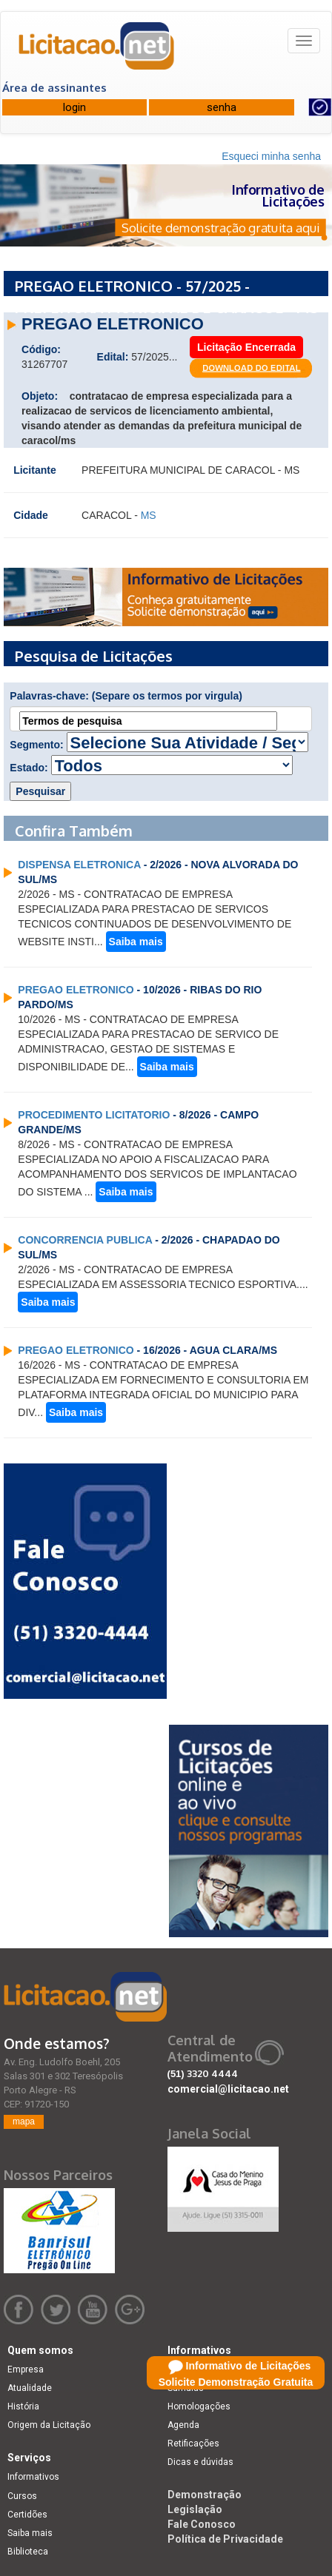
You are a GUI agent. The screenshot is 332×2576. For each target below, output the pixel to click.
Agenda (183, 2425)
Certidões (27, 2514)
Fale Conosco (201, 2524)
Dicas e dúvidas (200, 2462)
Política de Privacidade (225, 2539)
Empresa (25, 2369)
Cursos (22, 2496)
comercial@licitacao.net (228, 2089)
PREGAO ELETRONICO (75, 990)
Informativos (33, 2477)
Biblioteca (27, 2551)
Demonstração (204, 2494)
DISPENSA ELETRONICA (79, 865)
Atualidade (29, 2388)
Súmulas (185, 2388)
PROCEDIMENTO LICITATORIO (94, 1115)
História (23, 2406)
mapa (24, 2121)
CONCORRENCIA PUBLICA (85, 1240)
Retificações (193, 2443)
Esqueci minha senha (271, 156)
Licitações (188, 2369)
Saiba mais (136, 941)
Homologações (198, 2406)
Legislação (194, 2509)
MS (148, 515)
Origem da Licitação (48, 2425)
